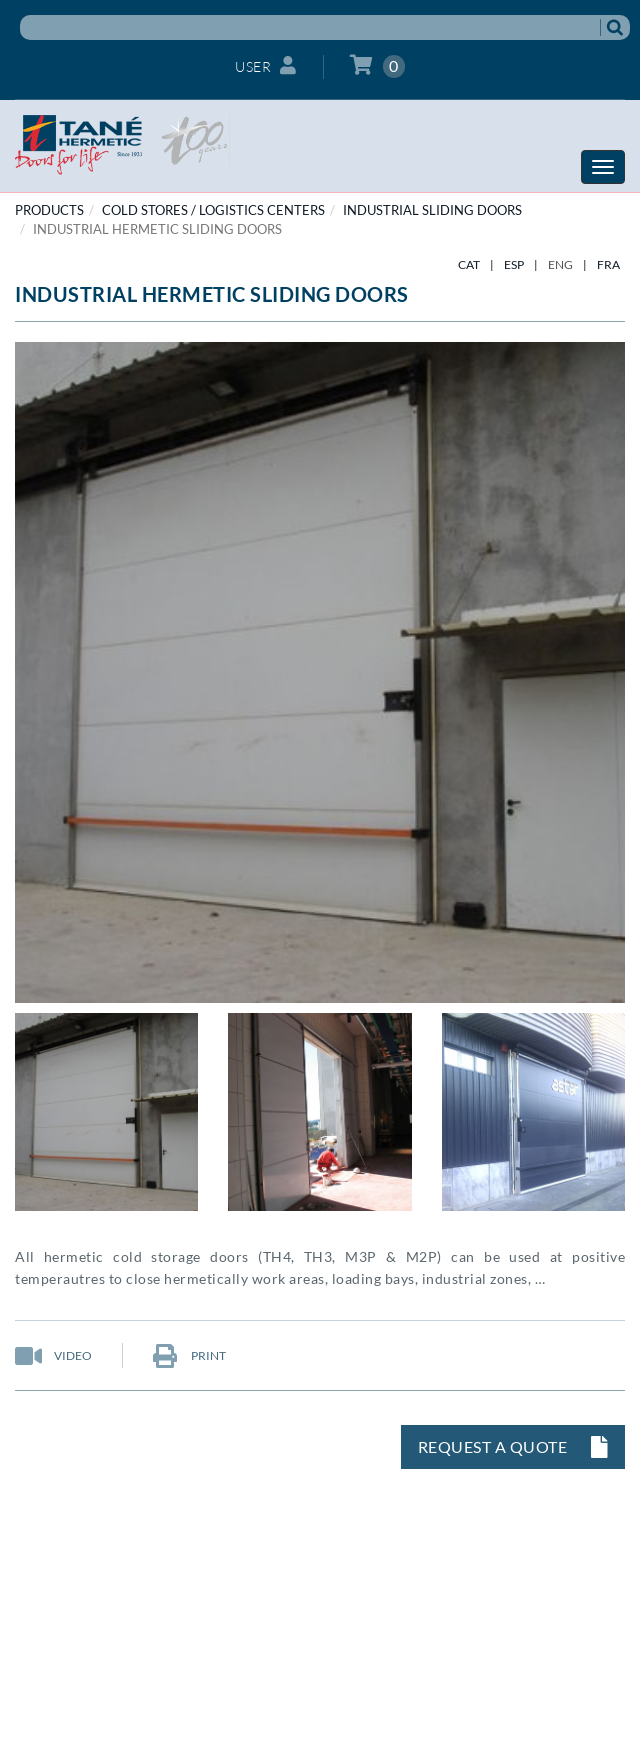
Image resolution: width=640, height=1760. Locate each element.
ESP (514, 264)
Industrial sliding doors (432, 210)
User (266, 65)
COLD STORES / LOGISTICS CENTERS (213, 210)
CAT (469, 264)
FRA (608, 264)
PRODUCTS (49, 210)
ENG (560, 264)
